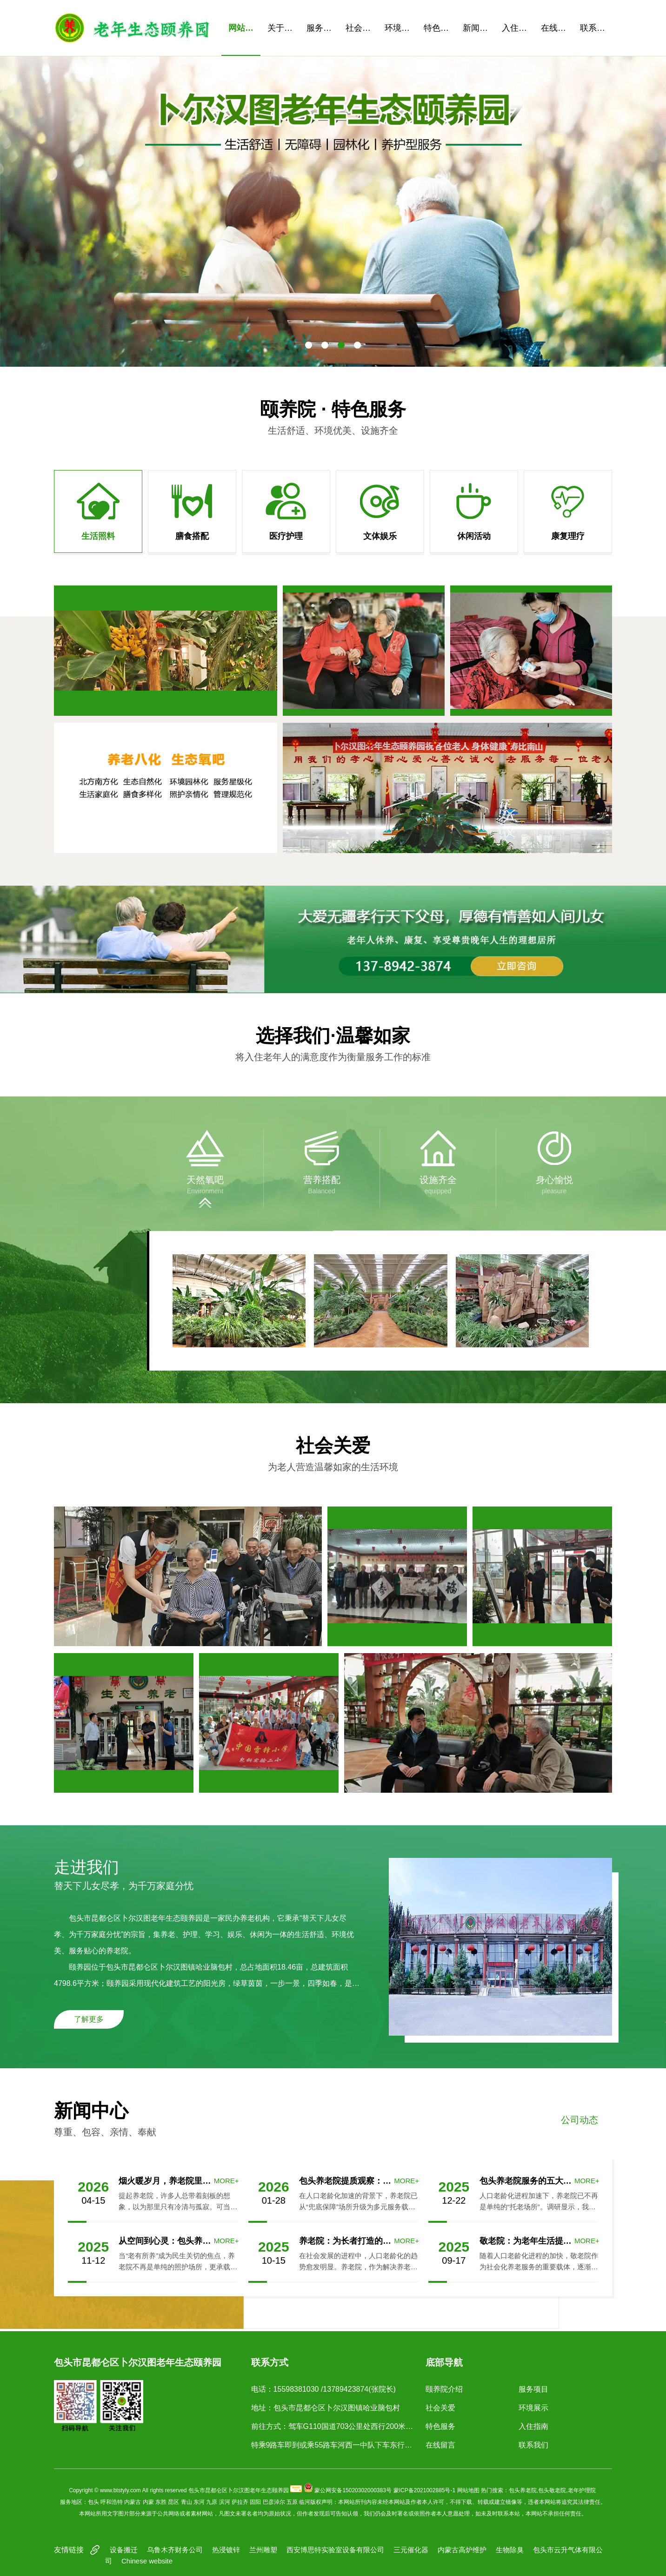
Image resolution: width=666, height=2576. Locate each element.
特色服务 (440, 28)
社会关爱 (362, 28)
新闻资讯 (479, 28)
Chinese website (147, 2561)
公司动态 (579, 2120)
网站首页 (244, 28)
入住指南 (518, 28)
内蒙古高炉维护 (462, 2550)
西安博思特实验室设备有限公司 (335, 2550)
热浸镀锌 (226, 2550)
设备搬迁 (124, 2550)
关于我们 (283, 28)
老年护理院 (582, 2490)
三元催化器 (410, 2550)
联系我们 (596, 28)
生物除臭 (510, 2550)
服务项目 (322, 28)
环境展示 (401, 28)
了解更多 (89, 2019)
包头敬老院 (552, 2490)
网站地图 (468, 2490)
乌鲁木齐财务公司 (175, 2550)
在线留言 (557, 28)
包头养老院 (523, 2490)
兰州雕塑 (263, 2550)
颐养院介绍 (444, 2389)
